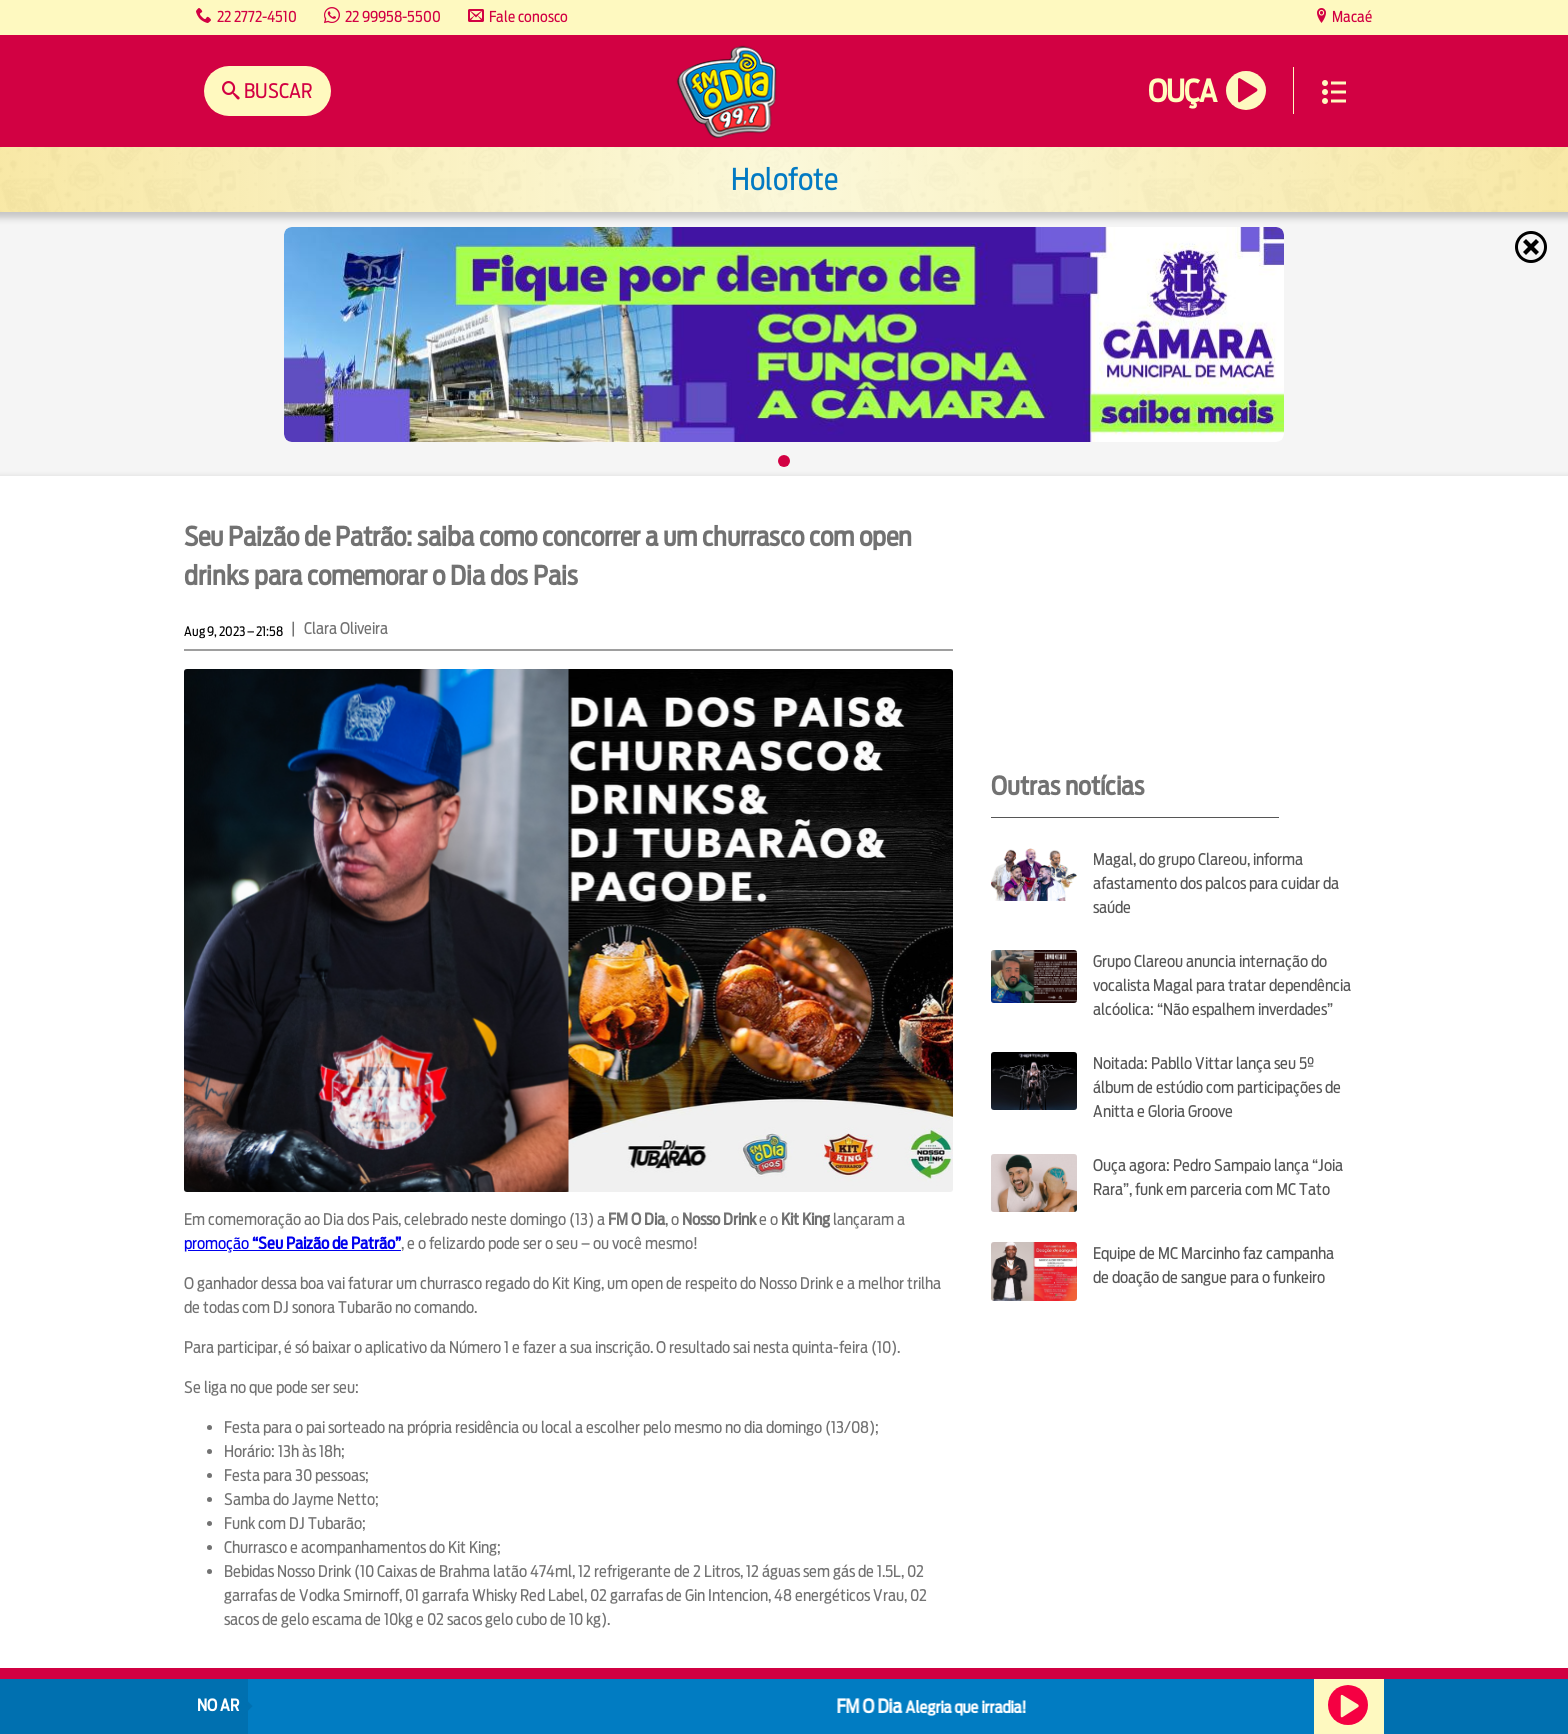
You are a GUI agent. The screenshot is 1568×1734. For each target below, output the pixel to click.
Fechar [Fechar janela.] (1533, 247)
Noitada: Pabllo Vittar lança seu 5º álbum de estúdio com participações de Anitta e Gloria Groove (1217, 1087)
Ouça (1182, 91)
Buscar (276, 90)
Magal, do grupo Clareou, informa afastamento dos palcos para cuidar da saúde (1216, 883)
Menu (1334, 92)
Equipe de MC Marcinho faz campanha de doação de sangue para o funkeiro (1213, 1265)
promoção (292, 1243)
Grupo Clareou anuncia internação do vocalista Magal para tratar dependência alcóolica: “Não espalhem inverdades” (1222, 985)
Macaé (1350, 16)
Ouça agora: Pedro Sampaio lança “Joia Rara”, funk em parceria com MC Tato (1218, 1177)
